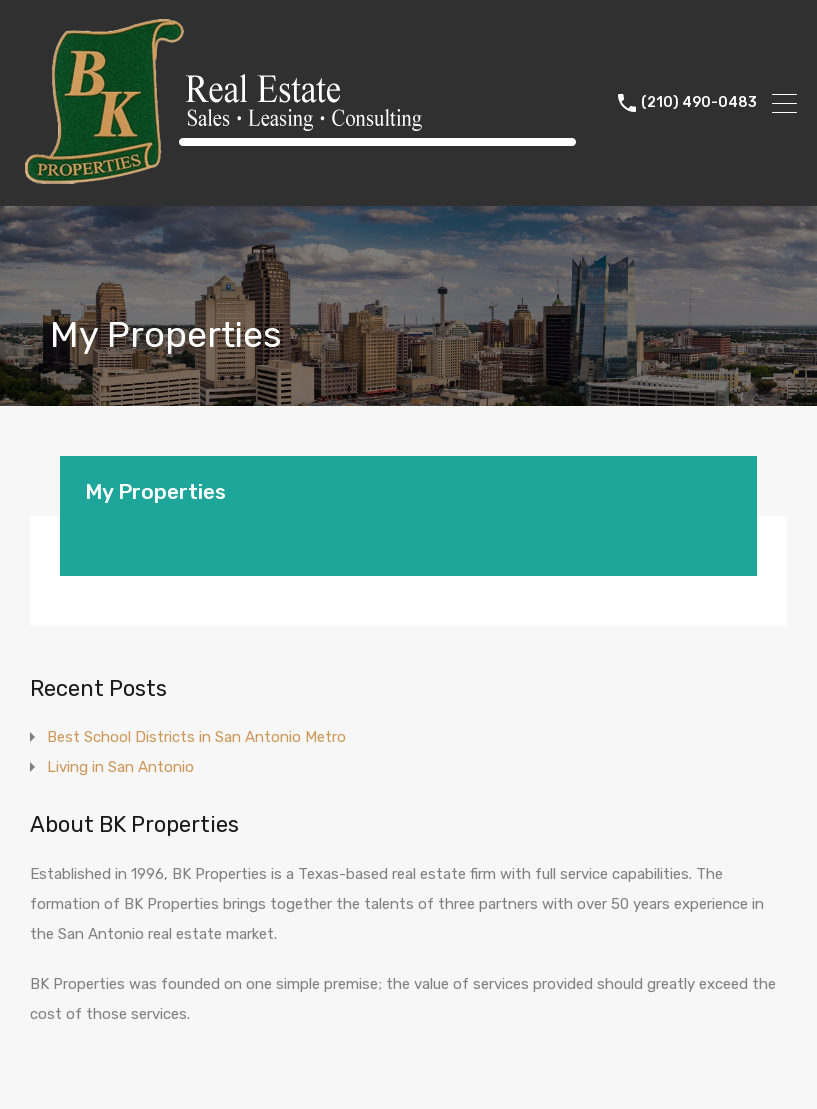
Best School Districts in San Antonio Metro (196, 737)
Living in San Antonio (120, 767)
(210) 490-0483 (699, 103)
